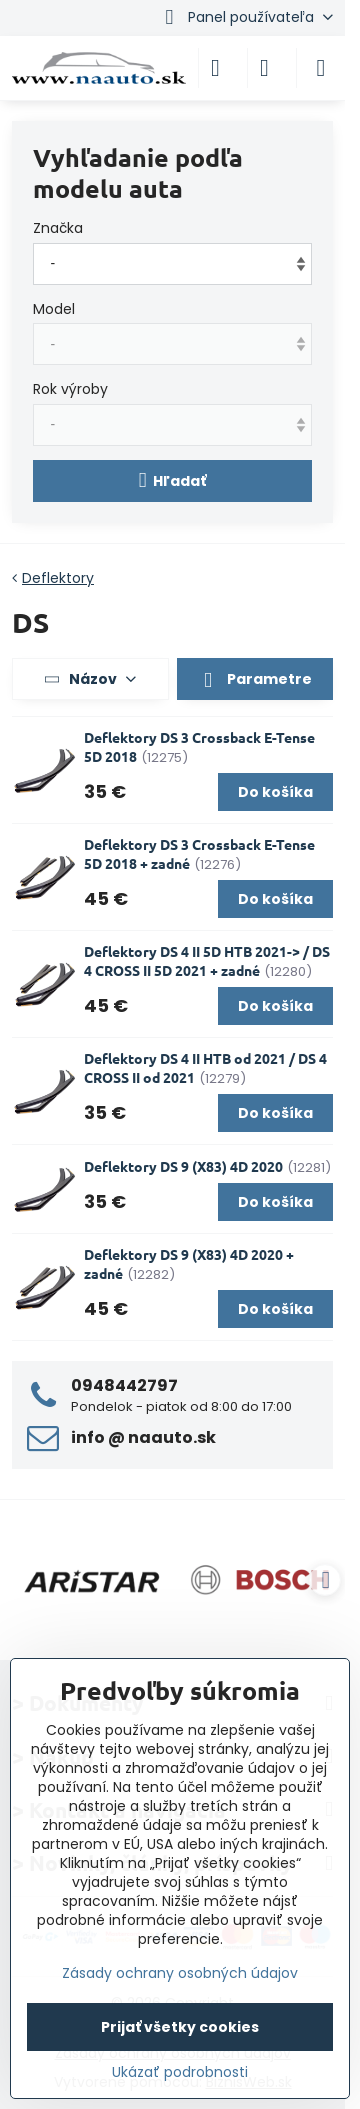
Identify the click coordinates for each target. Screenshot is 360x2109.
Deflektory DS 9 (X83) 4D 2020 (183, 1166)
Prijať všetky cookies (180, 2027)
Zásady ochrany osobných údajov (180, 1973)
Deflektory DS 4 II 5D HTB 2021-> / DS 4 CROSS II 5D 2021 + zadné (207, 960)
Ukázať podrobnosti (180, 2072)
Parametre (255, 680)
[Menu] (321, 68)
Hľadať (173, 480)
